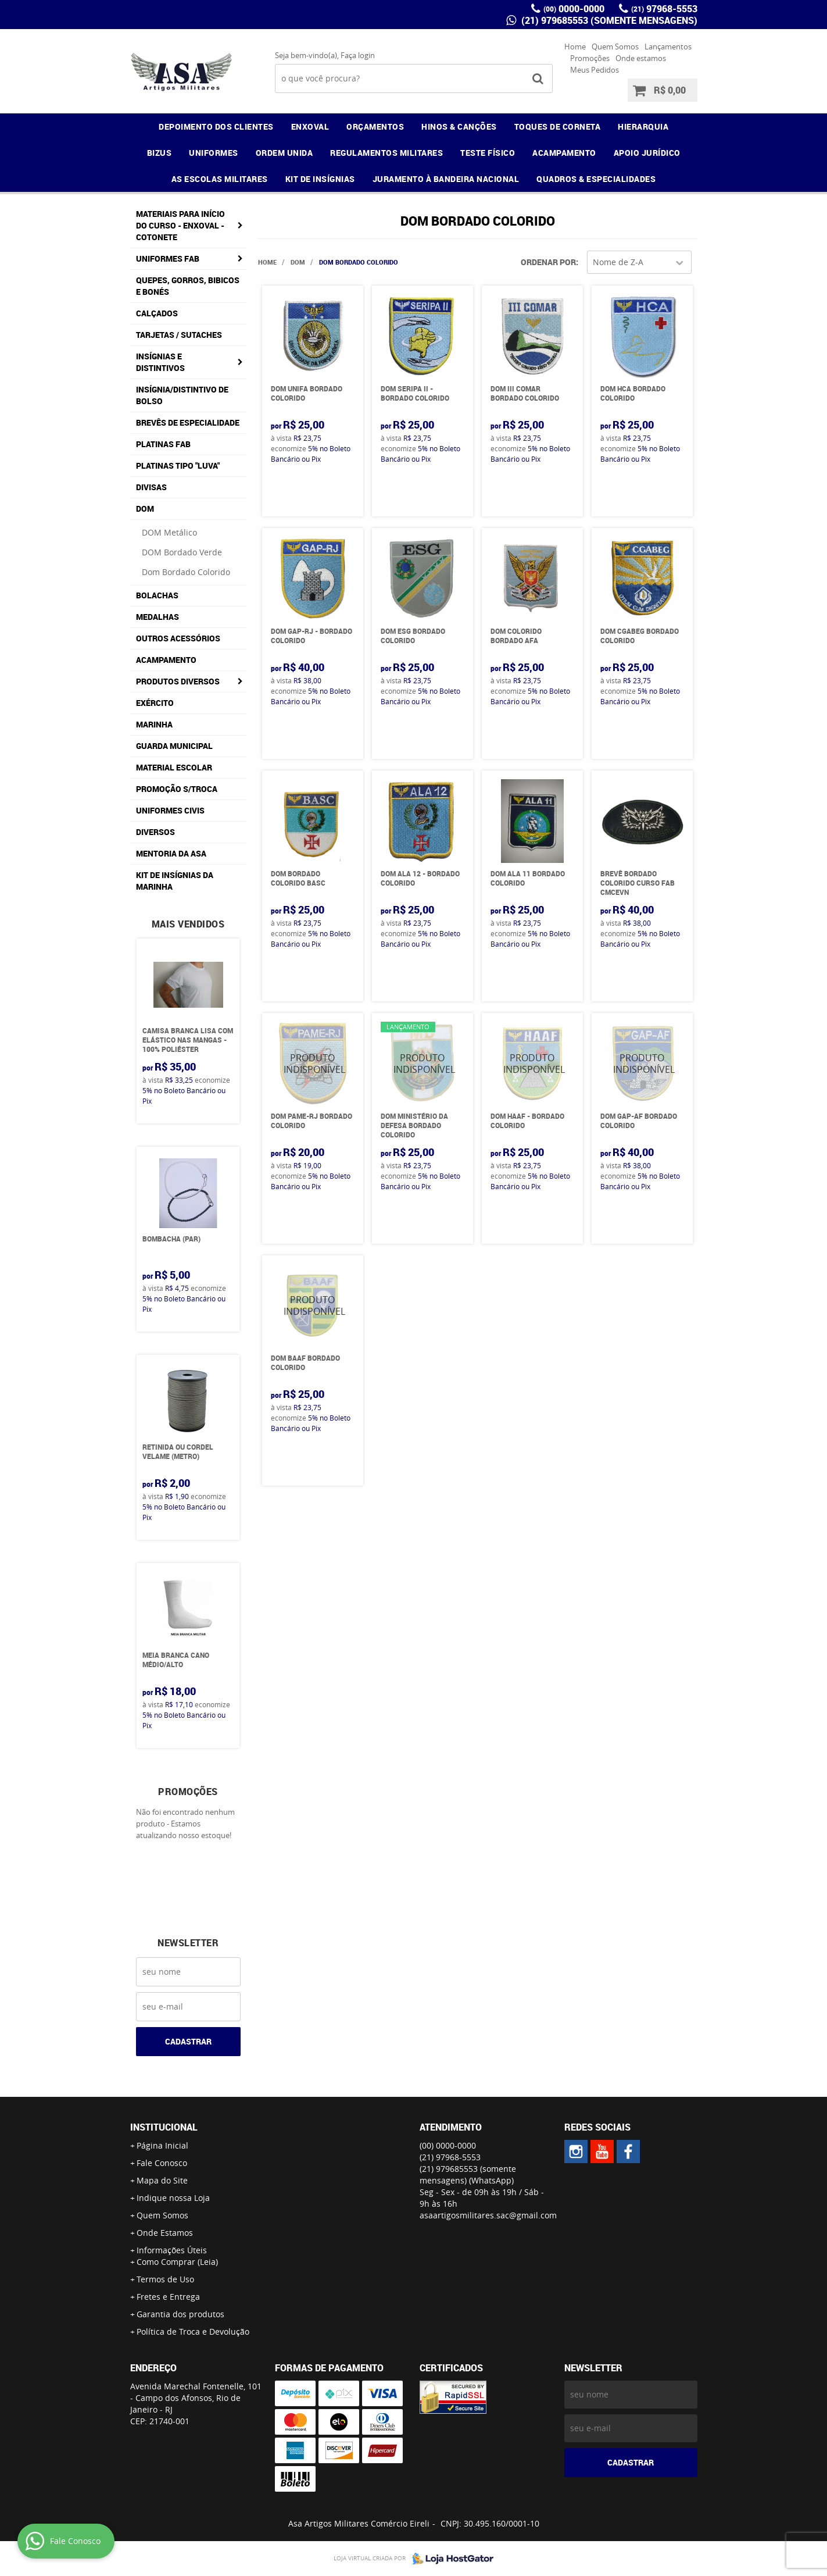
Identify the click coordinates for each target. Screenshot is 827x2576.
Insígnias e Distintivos (160, 362)
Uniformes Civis (170, 810)
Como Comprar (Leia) (177, 2261)
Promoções (590, 58)
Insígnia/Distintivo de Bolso (182, 395)
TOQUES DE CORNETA (557, 126)
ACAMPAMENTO (564, 152)
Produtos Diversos (178, 681)
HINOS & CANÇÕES (459, 126)
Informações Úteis (172, 2250)
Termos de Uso (165, 2279)
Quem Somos (615, 46)
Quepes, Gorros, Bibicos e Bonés (187, 285)
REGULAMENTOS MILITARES (386, 152)
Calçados (157, 313)
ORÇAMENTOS (375, 126)
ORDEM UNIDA (284, 152)
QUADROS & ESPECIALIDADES (596, 178)
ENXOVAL (310, 126)
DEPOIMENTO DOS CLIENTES (216, 126)
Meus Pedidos (594, 70)
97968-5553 (664, 8)
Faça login (358, 55)
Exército (155, 702)
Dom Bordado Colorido (186, 571)
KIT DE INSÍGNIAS (320, 178)
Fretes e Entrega (168, 2296)
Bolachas (157, 595)
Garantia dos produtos (180, 2314)
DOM (145, 508)
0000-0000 (573, 8)
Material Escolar (174, 767)
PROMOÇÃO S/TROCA (176, 788)
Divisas (151, 487)
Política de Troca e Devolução (193, 2331)
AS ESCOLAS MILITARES (219, 178)
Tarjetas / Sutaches (179, 334)
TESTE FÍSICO (487, 152)
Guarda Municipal (174, 745)
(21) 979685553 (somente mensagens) (608, 20)
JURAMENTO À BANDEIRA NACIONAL (446, 178)
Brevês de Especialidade (187, 422)
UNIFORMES (213, 152)
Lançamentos (668, 46)
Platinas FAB (163, 443)
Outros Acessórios (178, 638)
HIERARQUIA (643, 126)
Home (575, 46)
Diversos (155, 831)
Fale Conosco (162, 2162)
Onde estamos (640, 58)
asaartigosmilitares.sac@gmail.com (488, 2215)
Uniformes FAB (167, 258)
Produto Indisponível (313, 1063)
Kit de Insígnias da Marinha (174, 880)
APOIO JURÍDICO (647, 152)
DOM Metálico (169, 532)
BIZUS (159, 152)
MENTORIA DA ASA (171, 853)
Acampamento (166, 659)
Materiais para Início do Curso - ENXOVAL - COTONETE (180, 225)
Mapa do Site (162, 2180)
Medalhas (157, 616)
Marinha (154, 724)
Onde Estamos (165, 2232)
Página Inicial (162, 2145)
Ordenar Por (548, 261)
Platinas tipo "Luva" (178, 465)
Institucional (164, 2127)
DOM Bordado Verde (182, 552)
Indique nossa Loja (173, 2197)
